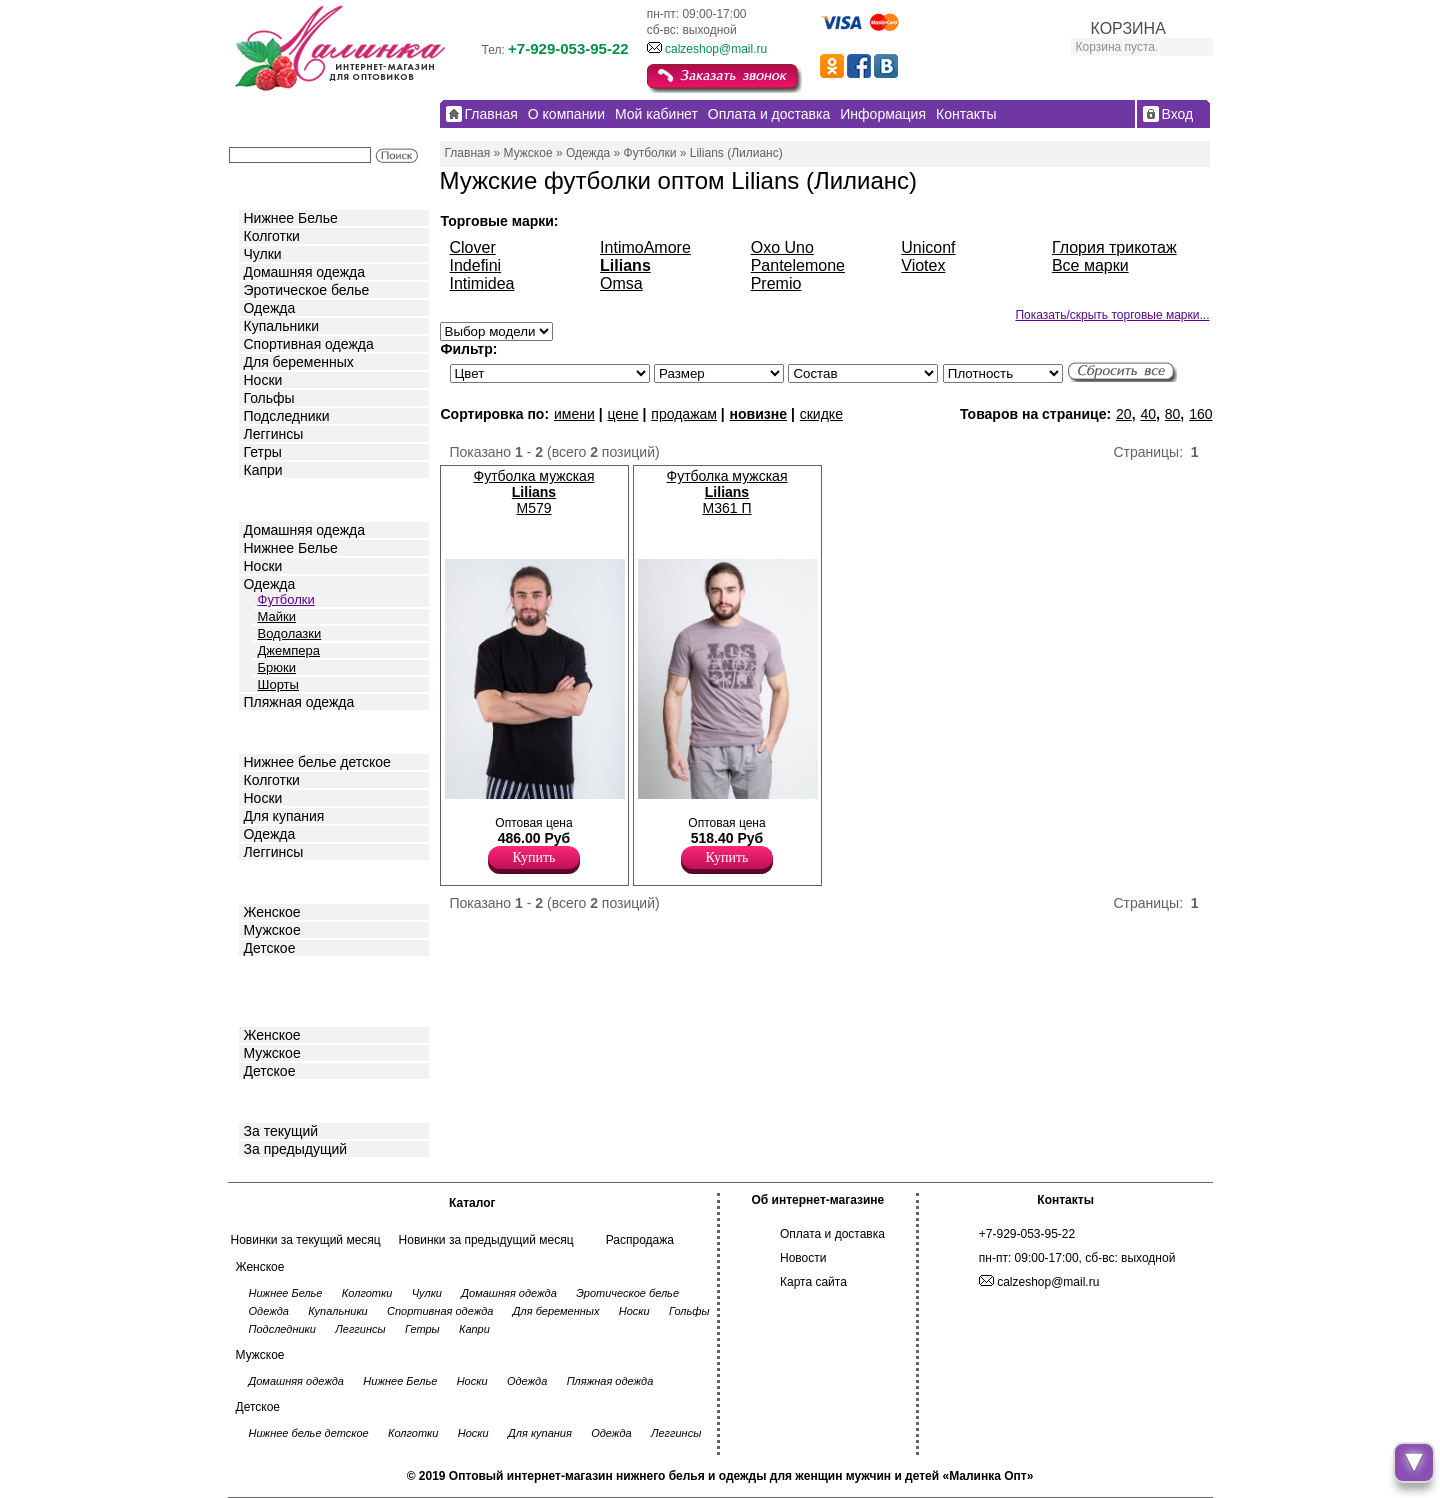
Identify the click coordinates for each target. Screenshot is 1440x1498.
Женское (272, 912)
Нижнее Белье (291, 218)
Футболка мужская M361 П (727, 492)
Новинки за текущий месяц (306, 1240)
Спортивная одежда (309, 344)
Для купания (284, 816)
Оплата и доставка (832, 1234)
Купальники (281, 326)
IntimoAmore (645, 247)
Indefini (476, 265)
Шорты (278, 684)
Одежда (270, 308)
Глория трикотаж (1114, 247)
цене (622, 414)
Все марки (1090, 265)
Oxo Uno (782, 247)
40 (1148, 414)
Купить (534, 857)
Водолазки (290, 633)
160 (1200, 414)
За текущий (281, 1131)
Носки (263, 380)
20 (1124, 414)
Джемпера (289, 650)
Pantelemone (798, 265)
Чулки (263, 254)
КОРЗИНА (1128, 28)
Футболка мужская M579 (534, 492)
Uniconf (928, 247)
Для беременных (299, 362)
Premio (776, 283)
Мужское (272, 930)
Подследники (287, 416)
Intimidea (482, 283)
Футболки (286, 599)
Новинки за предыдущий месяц (486, 1240)
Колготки (272, 236)
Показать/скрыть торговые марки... (1112, 315)
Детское (272, 730)
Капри (263, 470)
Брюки (277, 667)
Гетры (263, 452)
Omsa (621, 283)
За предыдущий (296, 1149)
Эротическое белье (307, 290)
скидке (821, 414)
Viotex (923, 265)
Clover (473, 247)
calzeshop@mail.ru (716, 49)
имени (574, 414)
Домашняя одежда (304, 272)
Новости (803, 1258)
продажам (684, 414)
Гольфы (269, 398)
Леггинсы (274, 434)
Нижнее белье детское (317, 762)
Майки (277, 616)
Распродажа (640, 1240)
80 (1173, 414)
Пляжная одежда (299, 702)
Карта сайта (813, 1282)
